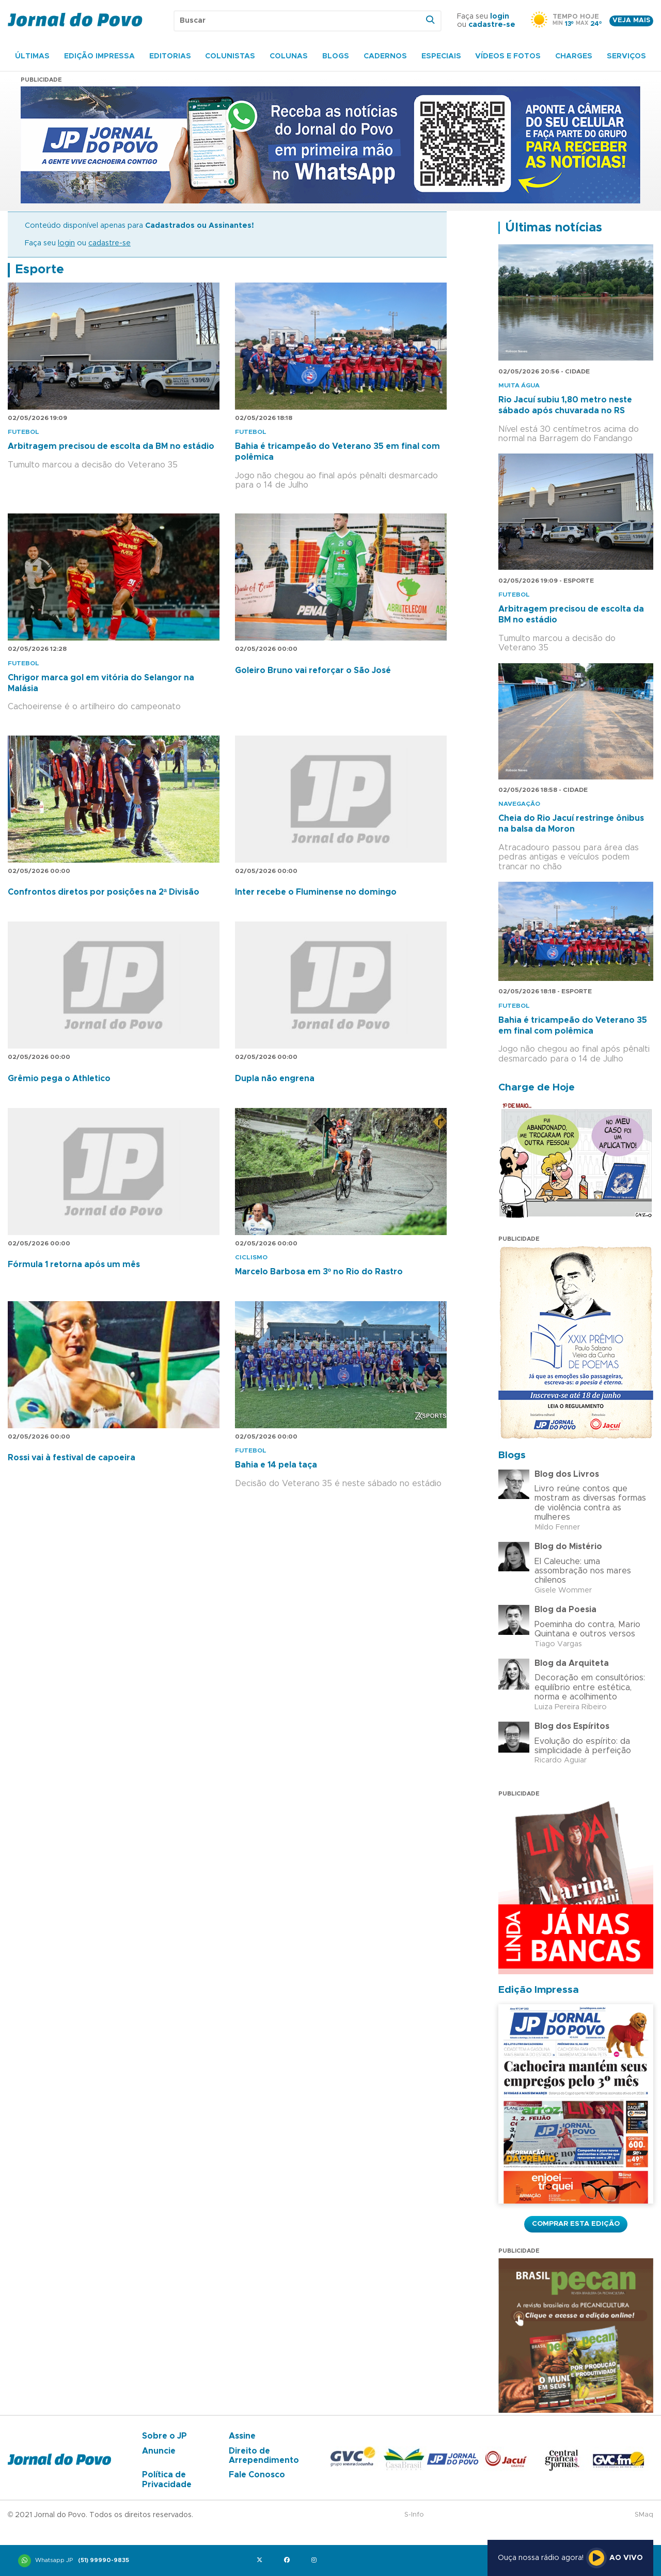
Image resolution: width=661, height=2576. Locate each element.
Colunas (289, 56)
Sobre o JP (164, 2436)
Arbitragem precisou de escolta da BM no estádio (111, 446)
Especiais (441, 56)
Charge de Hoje (536, 1087)
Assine (242, 2436)
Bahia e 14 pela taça (276, 1465)
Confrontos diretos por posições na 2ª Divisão (103, 892)
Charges (573, 56)
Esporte (39, 269)
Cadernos (385, 56)
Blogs (335, 56)
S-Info (414, 2514)
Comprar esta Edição (576, 2223)
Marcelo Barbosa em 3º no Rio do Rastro (319, 1272)
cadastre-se (491, 24)
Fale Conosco (257, 2475)
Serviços (626, 56)
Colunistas (230, 56)
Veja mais (631, 20)
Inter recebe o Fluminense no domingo (316, 892)
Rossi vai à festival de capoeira (71, 1458)
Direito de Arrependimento (264, 2455)
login (499, 16)
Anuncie (159, 2451)
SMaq (644, 2514)
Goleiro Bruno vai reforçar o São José (313, 670)
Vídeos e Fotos (508, 56)
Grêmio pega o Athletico (59, 1078)
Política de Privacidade (167, 2479)
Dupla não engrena (274, 1078)
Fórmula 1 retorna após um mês (74, 1264)
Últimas (32, 56)
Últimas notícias (553, 228)
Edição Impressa (99, 56)
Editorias (170, 56)
